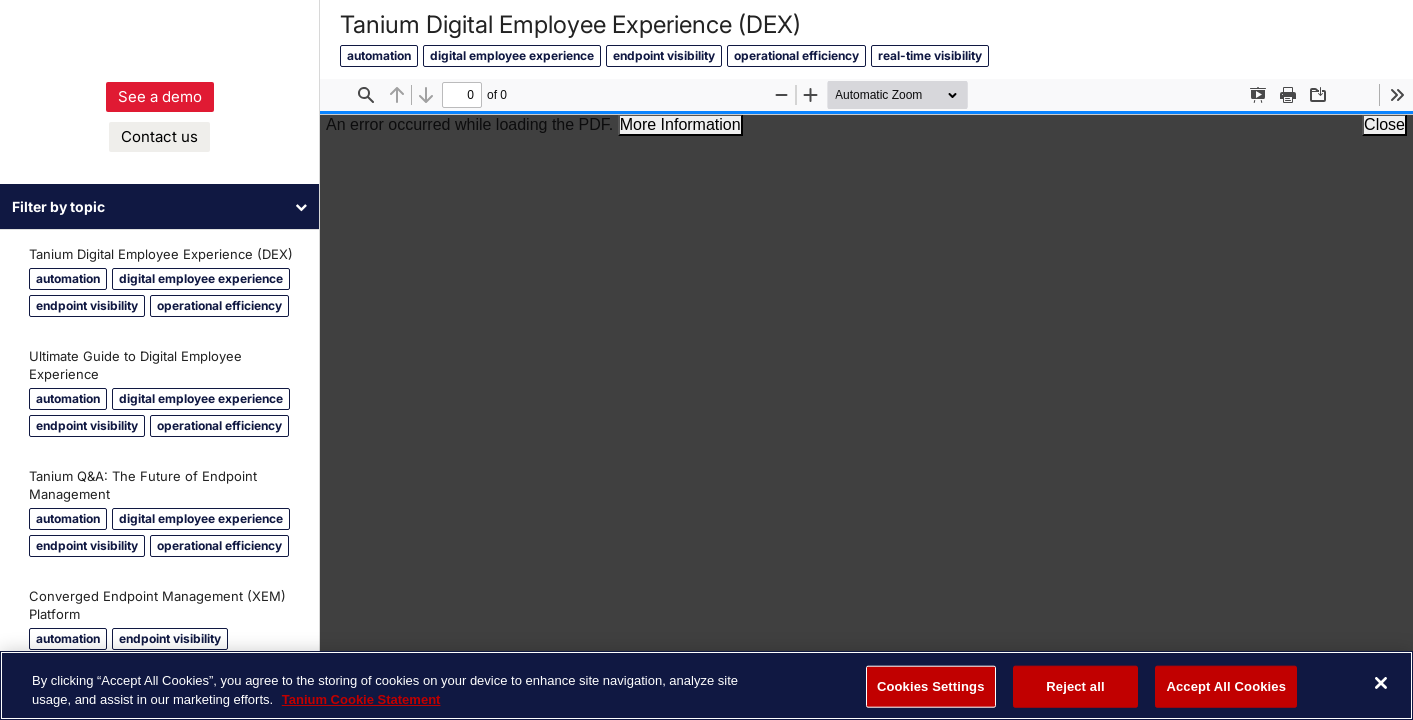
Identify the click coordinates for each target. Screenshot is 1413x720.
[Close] (1381, 683)
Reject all (1075, 686)
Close (1384, 124)
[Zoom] (908, 95)
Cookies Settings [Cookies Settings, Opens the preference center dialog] (931, 686)
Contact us (159, 154)
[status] (462, 95)
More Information (680, 124)
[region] (706, 685)
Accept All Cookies (1226, 686)
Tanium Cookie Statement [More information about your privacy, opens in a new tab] (361, 699)
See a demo (160, 114)
